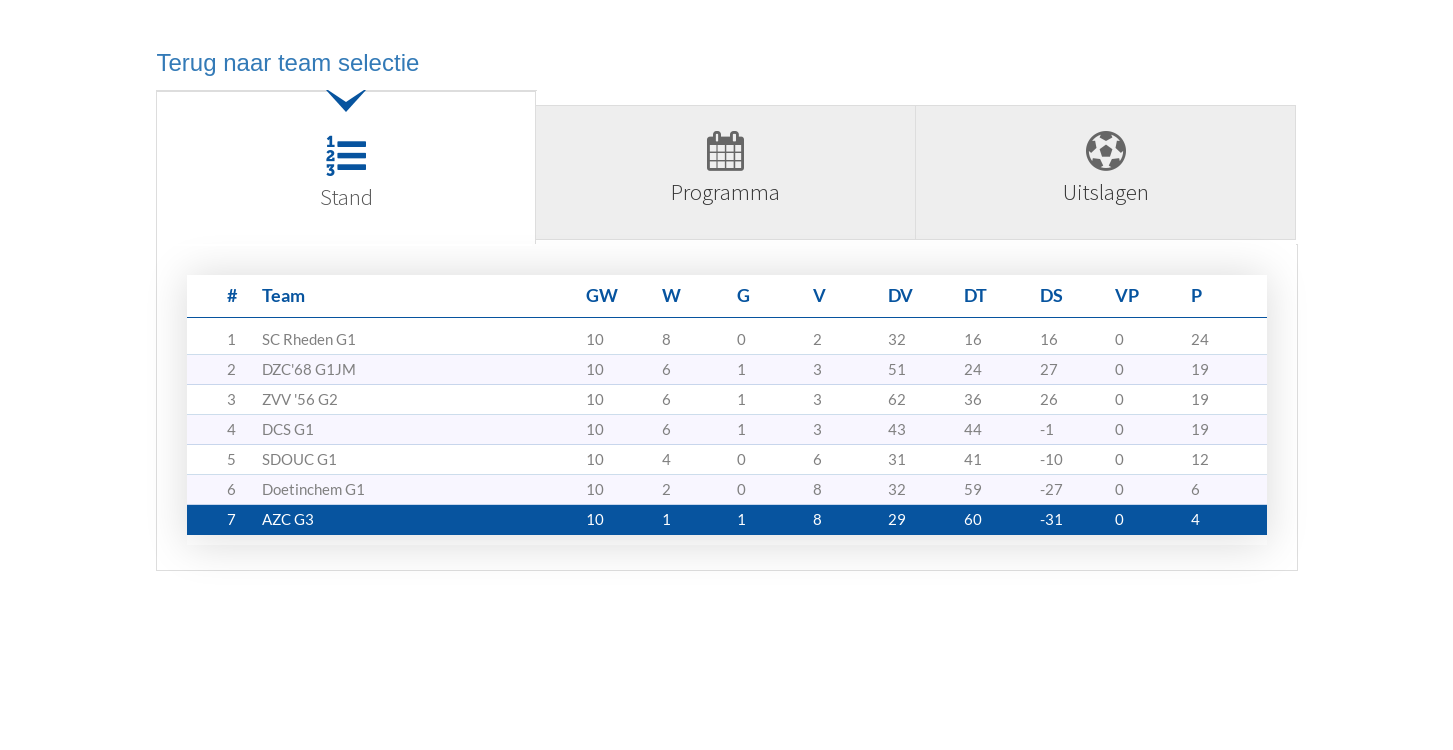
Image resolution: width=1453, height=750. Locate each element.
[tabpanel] (727, 415)
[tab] (347, 175)
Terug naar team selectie (288, 62)
